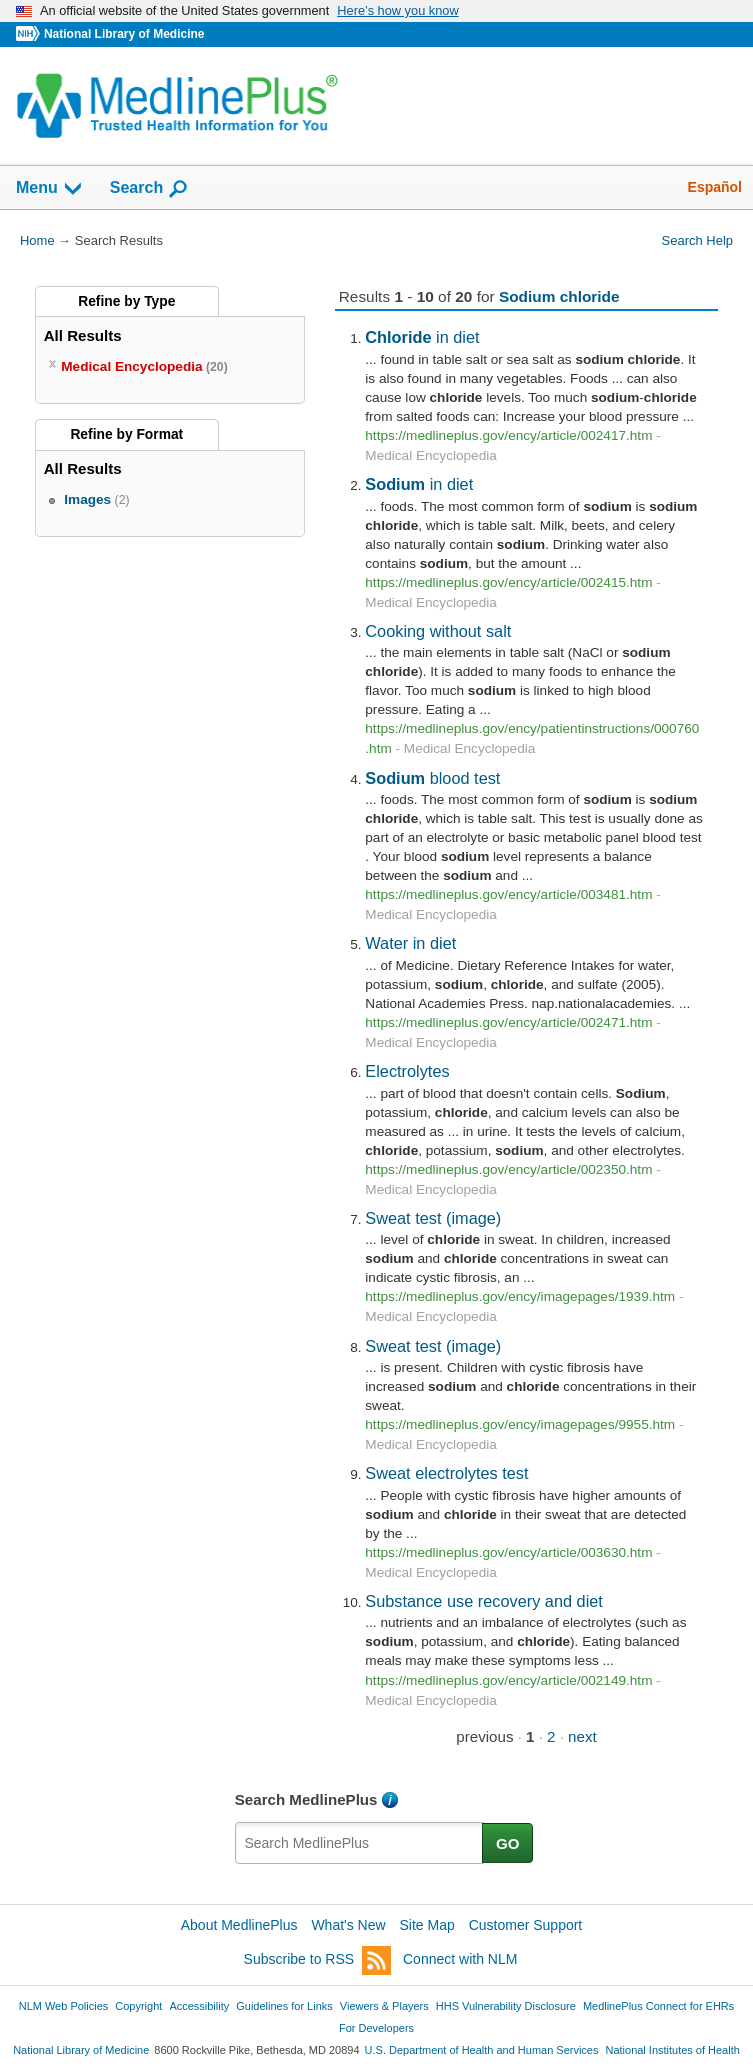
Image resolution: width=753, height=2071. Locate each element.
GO (508, 1843)
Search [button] (149, 189)
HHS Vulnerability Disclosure (506, 2006)
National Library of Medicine (124, 34)
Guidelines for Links (284, 2006)
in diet (422, 337)
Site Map (427, 1925)
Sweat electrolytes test (446, 1473)
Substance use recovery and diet (484, 1601)
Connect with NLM (460, 1959)
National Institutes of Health (673, 2050)
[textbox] (359, 1843)
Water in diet (410, 943)
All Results (83, 335)
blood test (432, 778)
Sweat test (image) (433, 1218)
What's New (348, 1925)
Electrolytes (407, 1071)
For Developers (376, 2028)
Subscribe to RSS (318, 1960)
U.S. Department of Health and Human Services (482, 2050)
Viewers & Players (384, 2006)
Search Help (697, 240)
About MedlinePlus (239, 1925)
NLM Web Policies (64, 2006)
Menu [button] (50, 189)
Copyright (138, 2006)
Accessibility (199, 2006)
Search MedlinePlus (306, 1799)
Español (715, 187)
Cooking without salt (438, 631)
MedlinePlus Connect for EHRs (658, 2006)
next (582, 1736)
